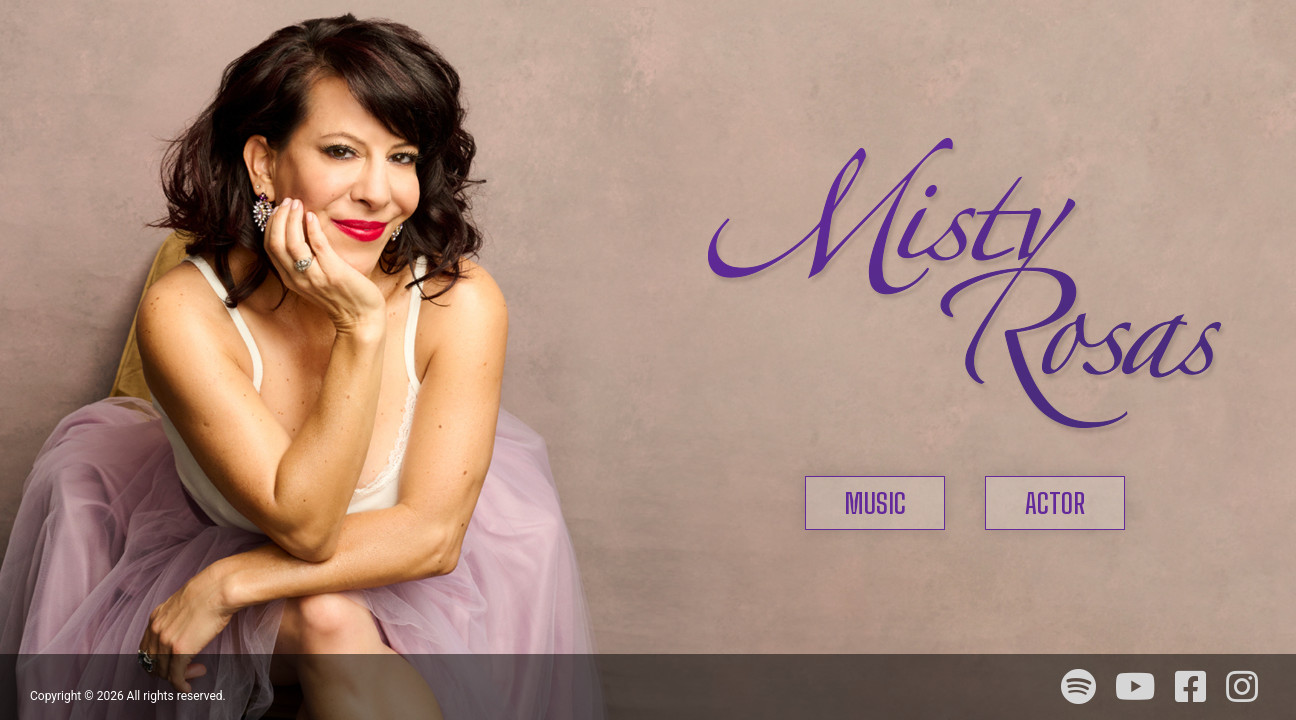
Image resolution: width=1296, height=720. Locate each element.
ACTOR (1055, 503)
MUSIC (875, 503)
